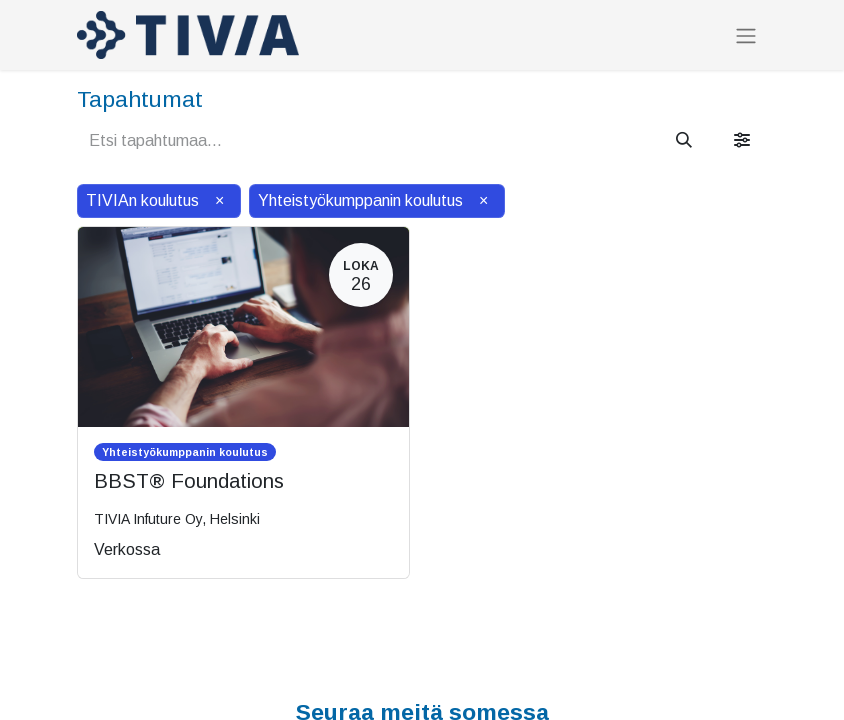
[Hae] (684, 141)
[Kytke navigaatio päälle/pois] (746, 35)
